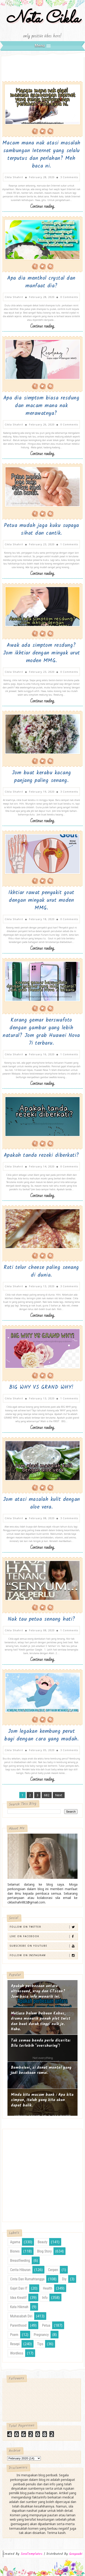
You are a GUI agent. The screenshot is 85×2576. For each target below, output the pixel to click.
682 (46, 1795)
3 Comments (69, 177)
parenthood (18, 2325)
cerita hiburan (20, 2270)
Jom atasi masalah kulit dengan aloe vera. (41, 1503)
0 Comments (69, 297)
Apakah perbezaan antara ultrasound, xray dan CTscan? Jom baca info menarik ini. (38, 1991)
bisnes (14, 2251)
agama (15, 2242)
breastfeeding (20, 2260)
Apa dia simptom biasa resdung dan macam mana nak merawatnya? (41, 406)
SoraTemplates (31, 2554)
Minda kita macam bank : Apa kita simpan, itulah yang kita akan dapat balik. (42, 2100)
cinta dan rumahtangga (27, 2279)
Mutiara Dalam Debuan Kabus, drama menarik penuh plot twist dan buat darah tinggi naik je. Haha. (40, 2021)
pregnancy (41, 2335)
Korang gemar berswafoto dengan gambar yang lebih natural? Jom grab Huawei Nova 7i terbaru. (41, 1031)
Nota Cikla (42, 19)
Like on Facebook (43, 1936)
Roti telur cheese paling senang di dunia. (41, 1271)
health (47, 2288)
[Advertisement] (42, 2176)
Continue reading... (42, 206)
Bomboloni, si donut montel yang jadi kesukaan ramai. (41, 2070)
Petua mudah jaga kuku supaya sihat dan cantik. (41, 529)
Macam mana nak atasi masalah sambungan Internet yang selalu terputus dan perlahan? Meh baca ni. (41, 154)
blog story (44, 2251)
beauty (42, 2242)
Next (58, 1795)
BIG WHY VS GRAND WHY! (41, 1387)
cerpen (53, 2270)
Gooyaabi (75, 2553)
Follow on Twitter (43, 1927)
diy (64, 2279)
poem (14, 2335)
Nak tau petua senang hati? (41, 1619)
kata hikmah (19, 2307)
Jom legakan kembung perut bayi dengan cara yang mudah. (41, 1735)
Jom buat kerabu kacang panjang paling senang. (41, 777)
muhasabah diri (21, 2316)
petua (46, 2325)
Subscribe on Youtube (43, 1946)
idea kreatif (18, 2297)
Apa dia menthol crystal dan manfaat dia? (41, 282)
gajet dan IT (18, 2288)
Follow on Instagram (43, 1955)
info (45, 2297)
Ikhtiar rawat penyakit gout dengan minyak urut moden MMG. (41, 900)
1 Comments (69, 544)
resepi (14, 2344)
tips (40, 2344)
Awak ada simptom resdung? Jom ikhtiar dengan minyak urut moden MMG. (41, 653)
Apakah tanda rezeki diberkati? (41, 1155)
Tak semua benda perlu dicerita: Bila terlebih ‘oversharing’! (40, 2043)
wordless (16, 2353)
